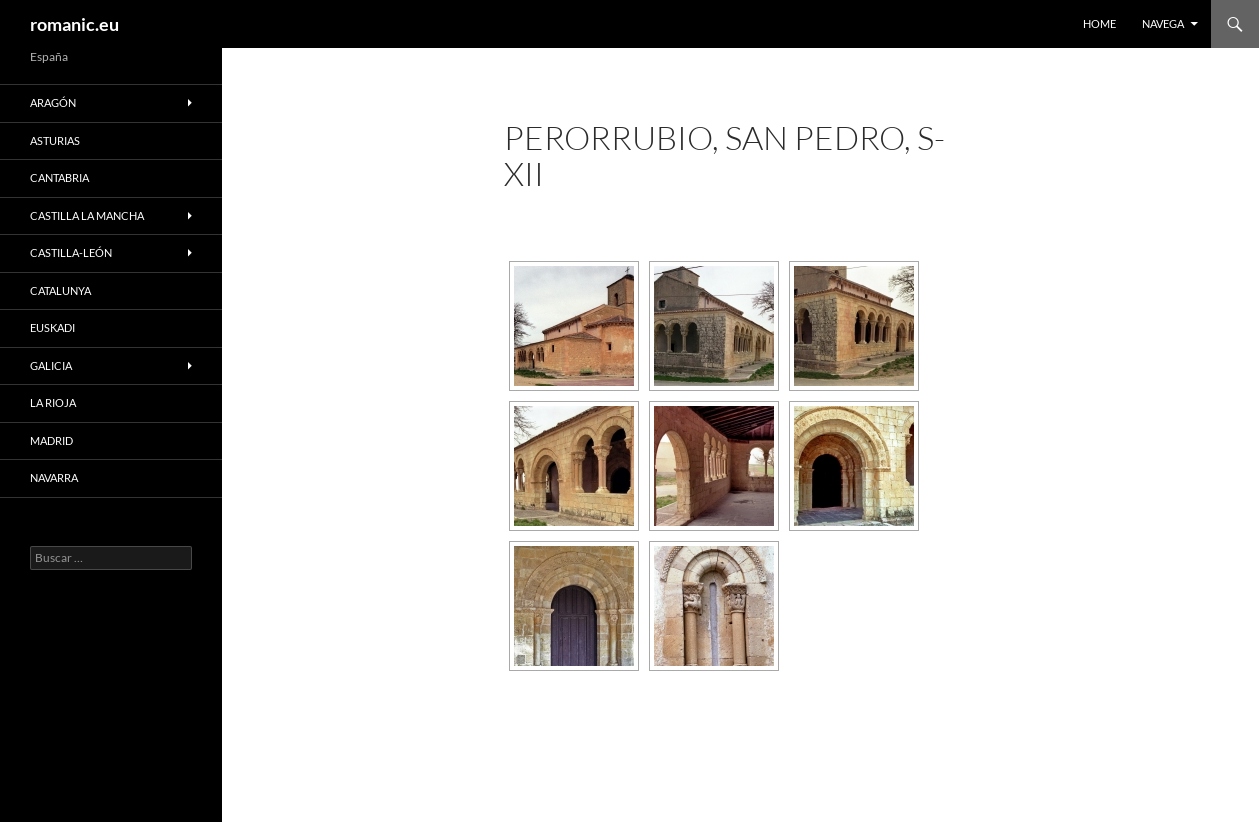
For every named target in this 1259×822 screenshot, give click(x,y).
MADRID (51, 440)
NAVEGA (1163, 23)
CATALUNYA (60, 290)
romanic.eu (74, 24)
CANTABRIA (59, 177)
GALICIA (51, 365)
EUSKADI (52, 327)
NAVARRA (54, 477)
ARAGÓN (53, 102)
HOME (1099, 23)
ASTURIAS (55, 140)
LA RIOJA (53, 402)
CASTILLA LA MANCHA (87, 215)
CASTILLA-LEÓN (71, 252)
